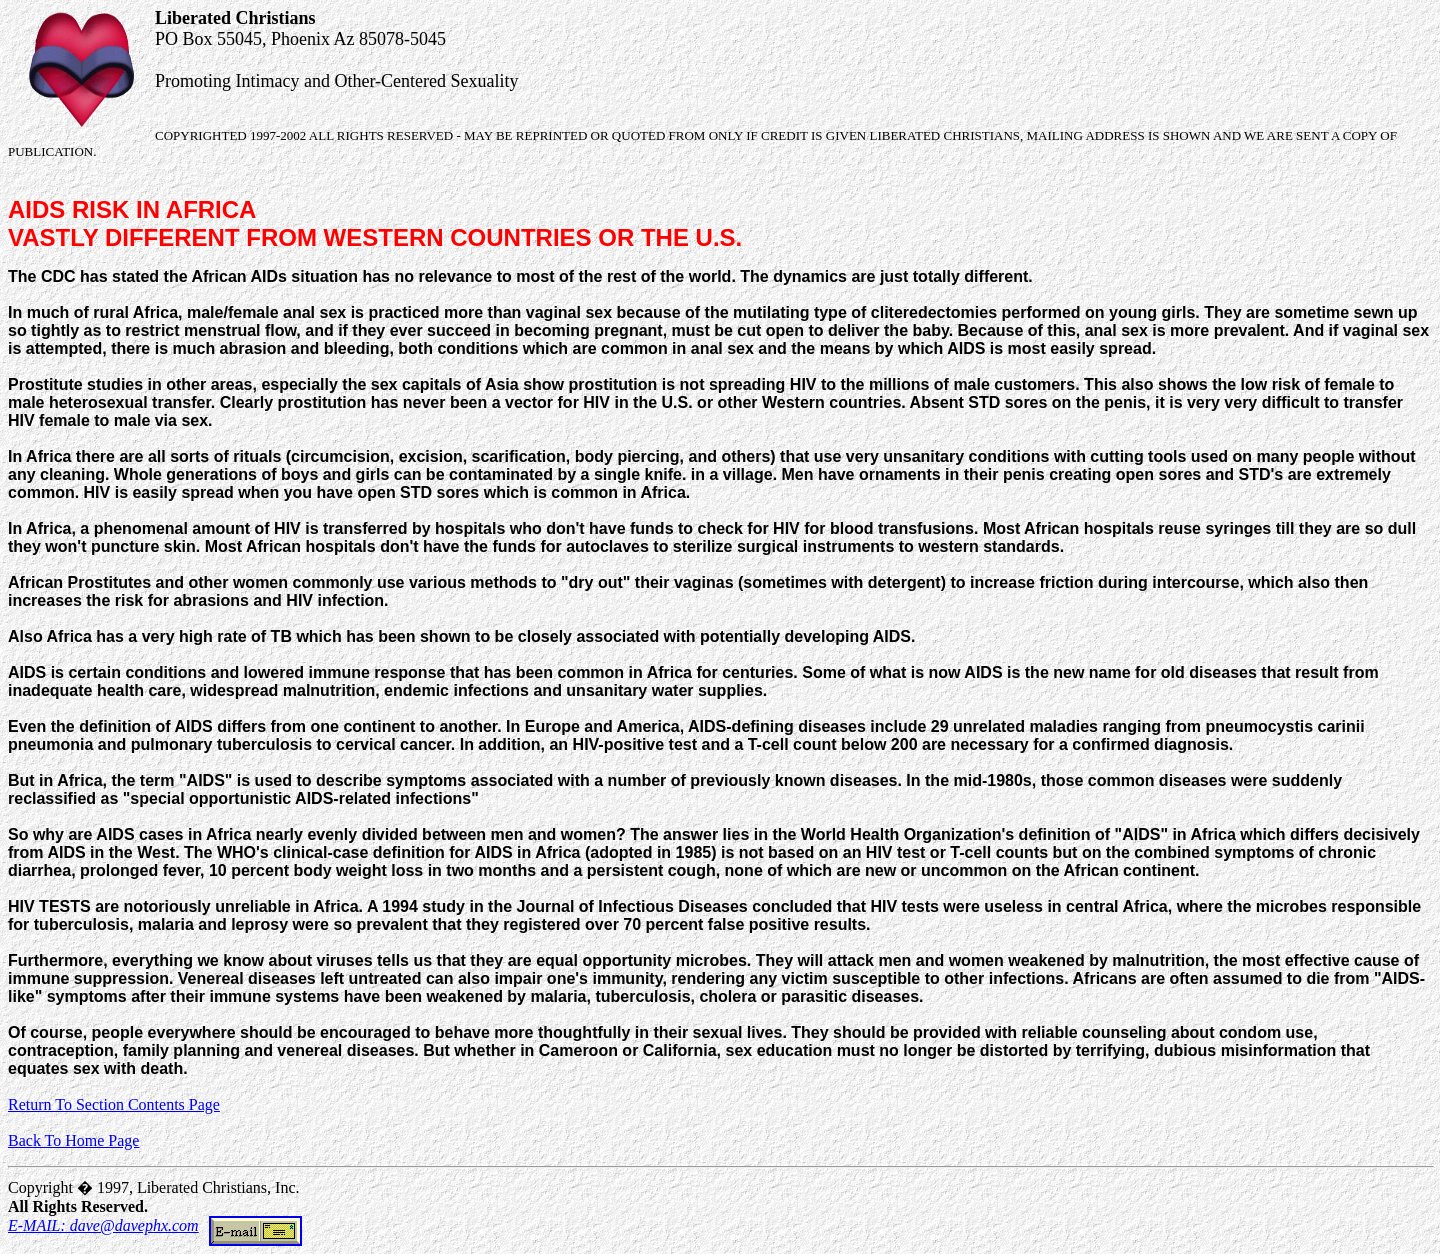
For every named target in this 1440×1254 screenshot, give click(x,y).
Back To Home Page (73, 1140)
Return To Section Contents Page (114, 1104)
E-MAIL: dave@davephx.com (155, 1225)
